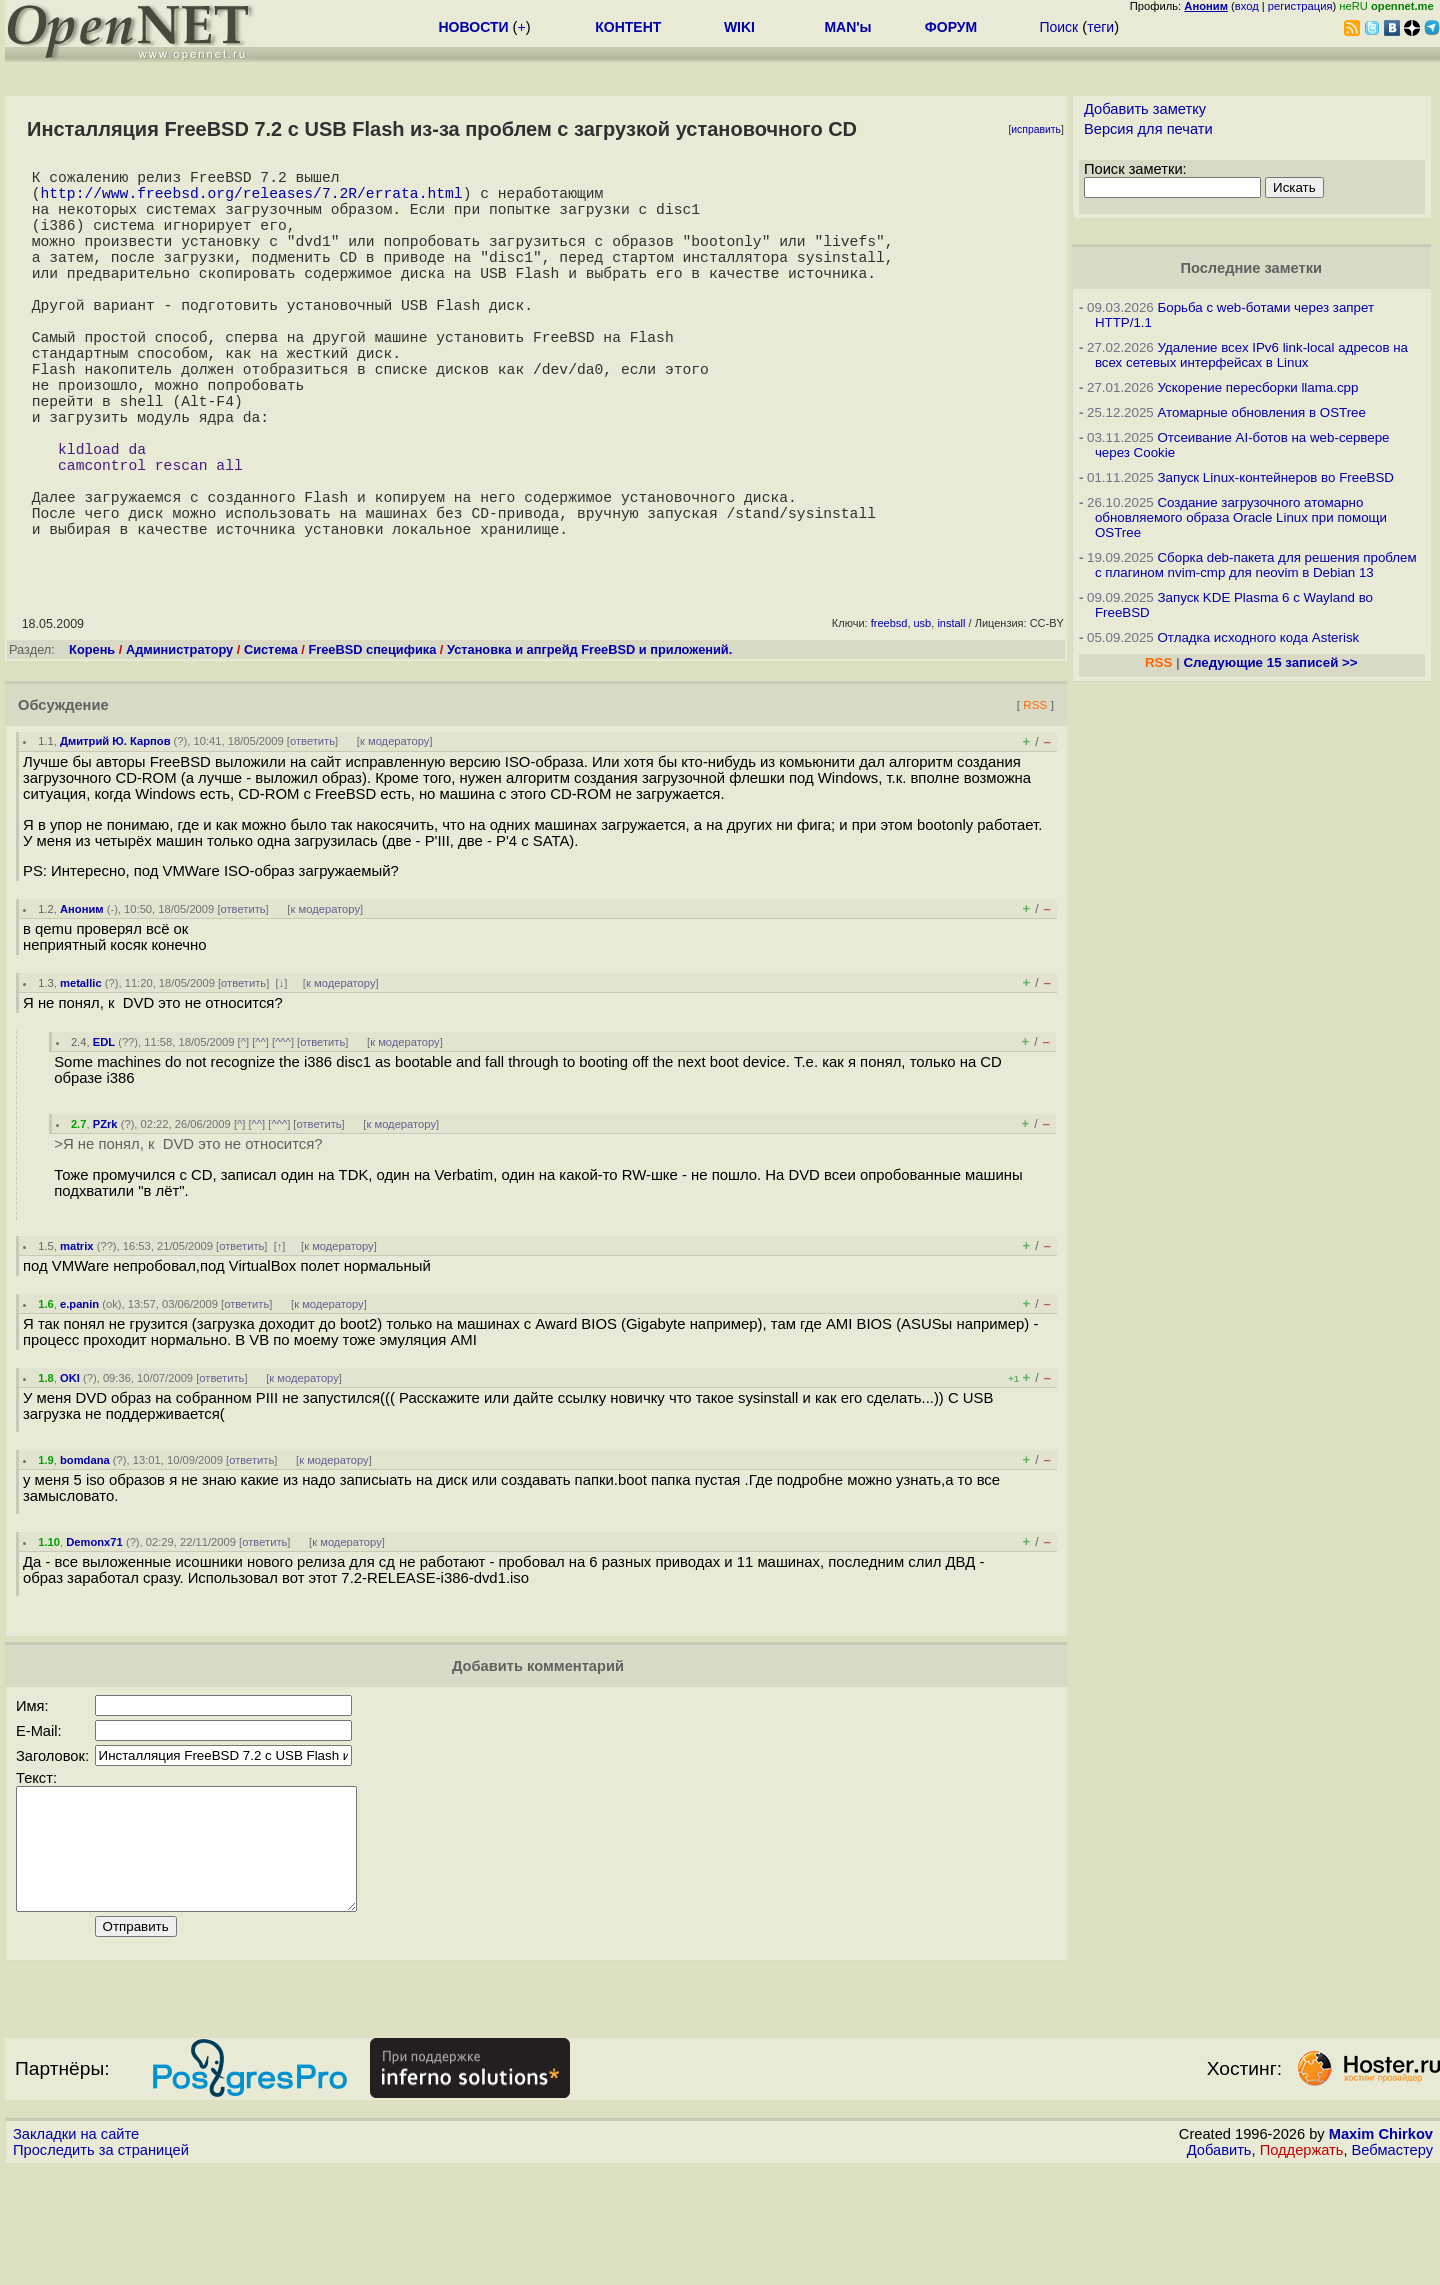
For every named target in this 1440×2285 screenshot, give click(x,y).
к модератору (395, 833)
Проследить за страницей (101, 2266)
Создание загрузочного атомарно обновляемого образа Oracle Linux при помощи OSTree (1241, 517)
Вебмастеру (1392, 2266)
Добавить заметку (1145, 109)
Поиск (1058, 27)
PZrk (105, 1216)
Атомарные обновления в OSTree (1261, 412)
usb (923, 715)
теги (1100, 27)
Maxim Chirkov (1381, 2250)
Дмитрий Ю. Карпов (115, 833)
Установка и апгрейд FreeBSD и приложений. (589, 741)
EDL (104, 1134)
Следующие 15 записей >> (1270, 662)
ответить (312, 833)
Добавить (1219, 2266)
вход (1247, 6)
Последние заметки (1251, 268)
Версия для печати (1148, 129)
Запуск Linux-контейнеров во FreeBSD (1275, 477)
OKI (70, 1470)
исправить (1036, 129)
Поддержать (1302, 2266)
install (951, 715)
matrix (77, 1338)
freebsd (889, 715)
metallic (81, 1075)
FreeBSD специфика (372, 741)
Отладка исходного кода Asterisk (1258, 637)
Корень (92, 741)
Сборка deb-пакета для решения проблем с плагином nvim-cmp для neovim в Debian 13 (1256, 565)
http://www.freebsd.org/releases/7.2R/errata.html (251, 200)
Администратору (179, 741)
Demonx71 (94, 1634)
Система (271, 741)
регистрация (1300, 6)
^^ (260, 1134)
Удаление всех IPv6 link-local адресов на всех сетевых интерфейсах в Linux (1251, 355)
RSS (1035, 796)
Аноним (82, 1001)
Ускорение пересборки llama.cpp (1257, 387)
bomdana (85, 1552)
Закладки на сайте (76, 2250)
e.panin (79, 1396)
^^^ (283, 1134)
